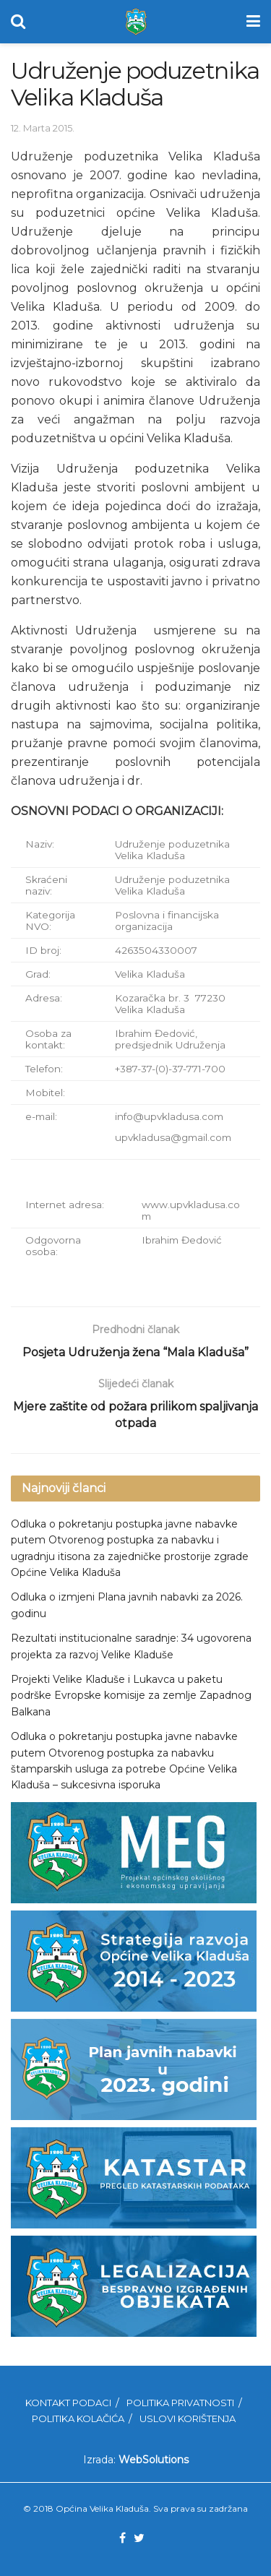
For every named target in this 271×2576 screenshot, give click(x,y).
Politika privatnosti (180, 2402)
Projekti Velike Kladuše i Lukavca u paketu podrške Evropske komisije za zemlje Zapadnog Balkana (131, 1695)
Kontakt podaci (68, 2402)
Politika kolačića (78, 2418)
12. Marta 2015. (42, 128)
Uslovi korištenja (187, 2418)
